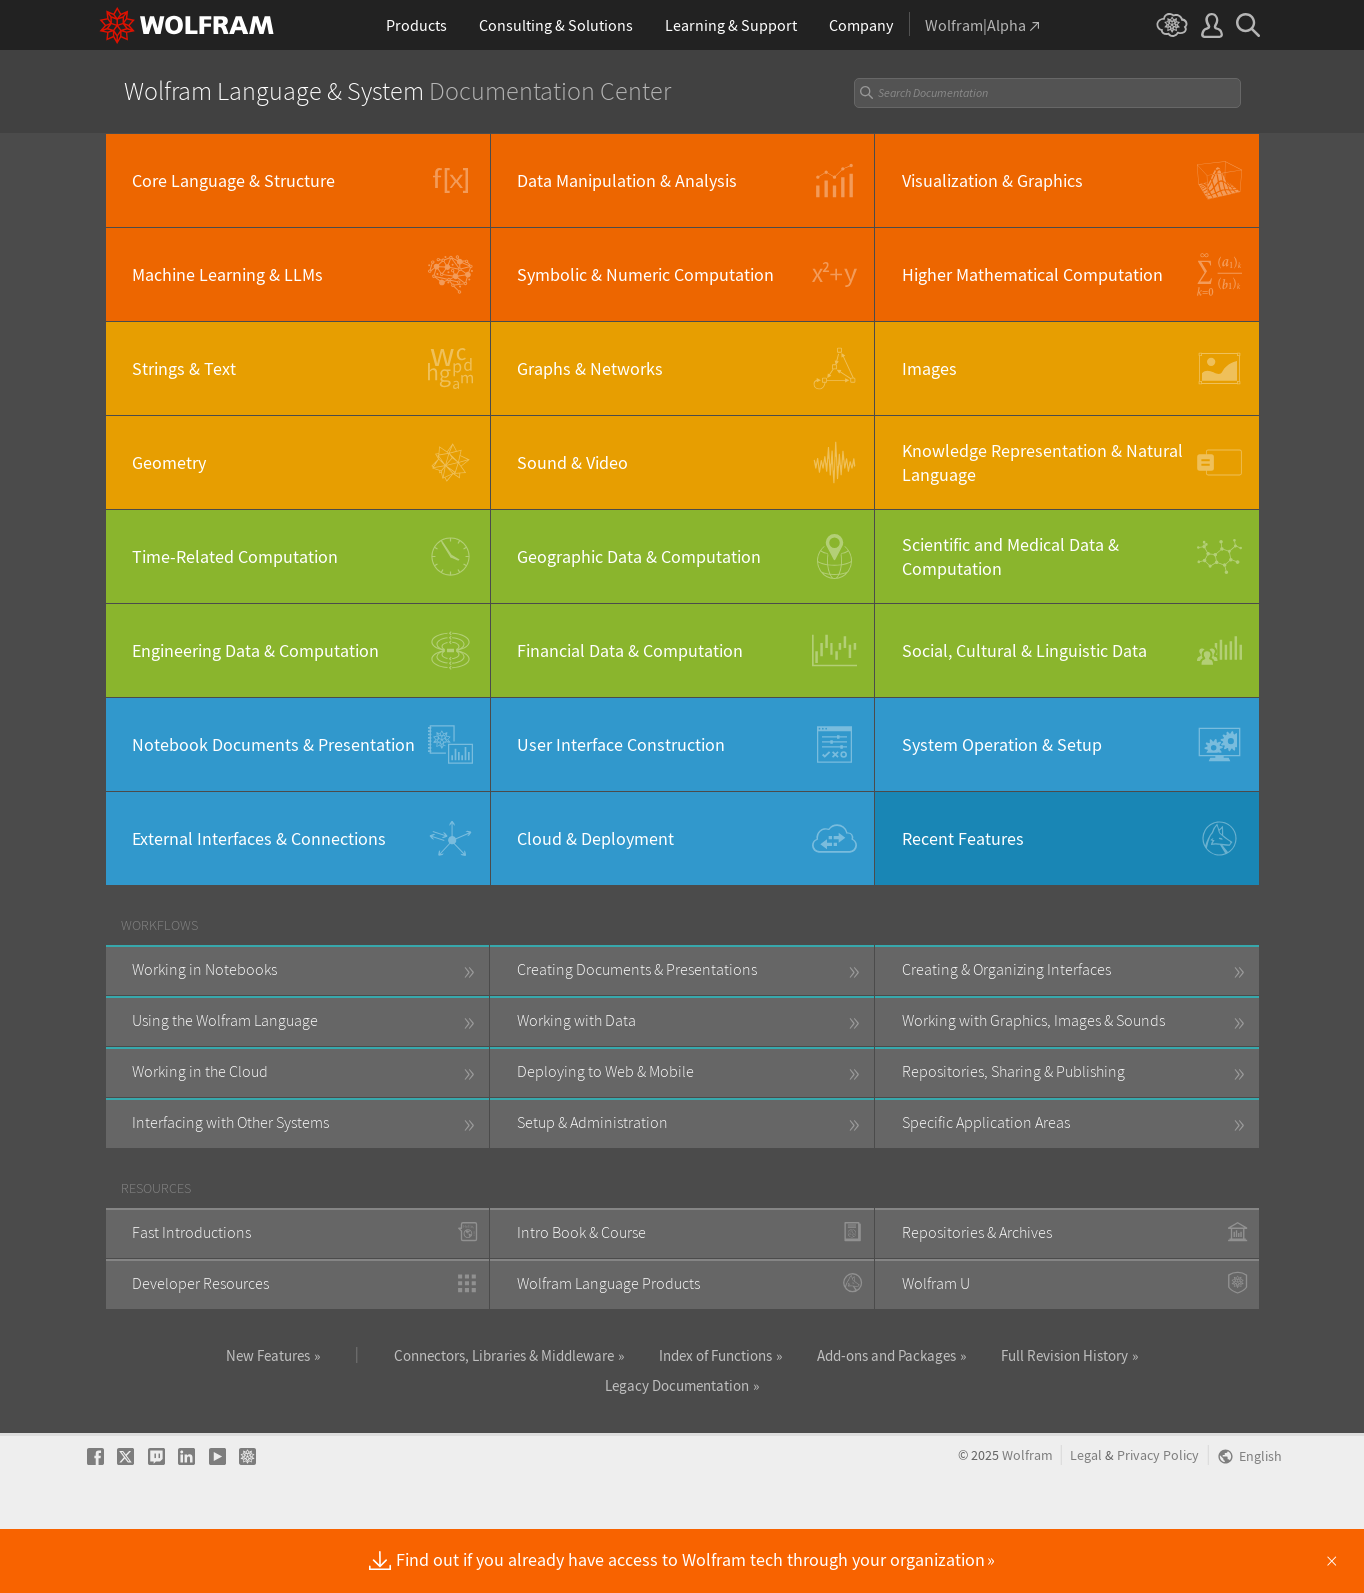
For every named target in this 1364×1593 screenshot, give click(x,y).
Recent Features (963, 838)
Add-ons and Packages (886, 1355)
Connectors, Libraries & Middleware (504, 1355)
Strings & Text (184, 368)
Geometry (169, 462)
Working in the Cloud (200, 1071)
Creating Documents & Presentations (637, 969)
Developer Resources (200, 1283)
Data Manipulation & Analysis (627, 180)
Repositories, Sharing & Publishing (1013, 1071)
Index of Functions (715, 1355)
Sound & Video (572, 462)
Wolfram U (936, 1283)
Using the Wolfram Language (225, 1020)
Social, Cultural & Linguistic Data (1024, 650)
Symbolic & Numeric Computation (645, 274)
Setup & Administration (592, 1122)
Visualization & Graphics (992, 180)
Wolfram (1027, 1518)
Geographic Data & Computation (639, 556)
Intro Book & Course (581, 1232)
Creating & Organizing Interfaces (1006, 969)
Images (929, 368)
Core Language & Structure (233, 180)
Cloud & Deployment (595, 838)
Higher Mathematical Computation (1032, 274)
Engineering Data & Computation (255, 650)
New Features (268, 1355)
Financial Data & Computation (630, 650)
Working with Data (576, 1020)
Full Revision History (1064, 1355)
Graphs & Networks (590, 368)
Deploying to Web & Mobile (605, 1071)
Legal (1086, 1518)
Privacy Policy (1158, 1518)
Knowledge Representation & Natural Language (1042, 462)
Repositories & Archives (977, 1232)
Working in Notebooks (204, 969)
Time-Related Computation (235, 556)
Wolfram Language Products (608, 1283)
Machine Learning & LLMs (227, 274)
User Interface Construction (621, 744)
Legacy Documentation (677, 1385)
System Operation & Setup (1002, 744)
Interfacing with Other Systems (230, 1122)
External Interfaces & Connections (259, 838)
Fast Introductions (191, 1232)
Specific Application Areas (986, 1122)
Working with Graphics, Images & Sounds (1033, 1020)
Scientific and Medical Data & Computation (1010, 556)
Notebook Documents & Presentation (273, 744)
